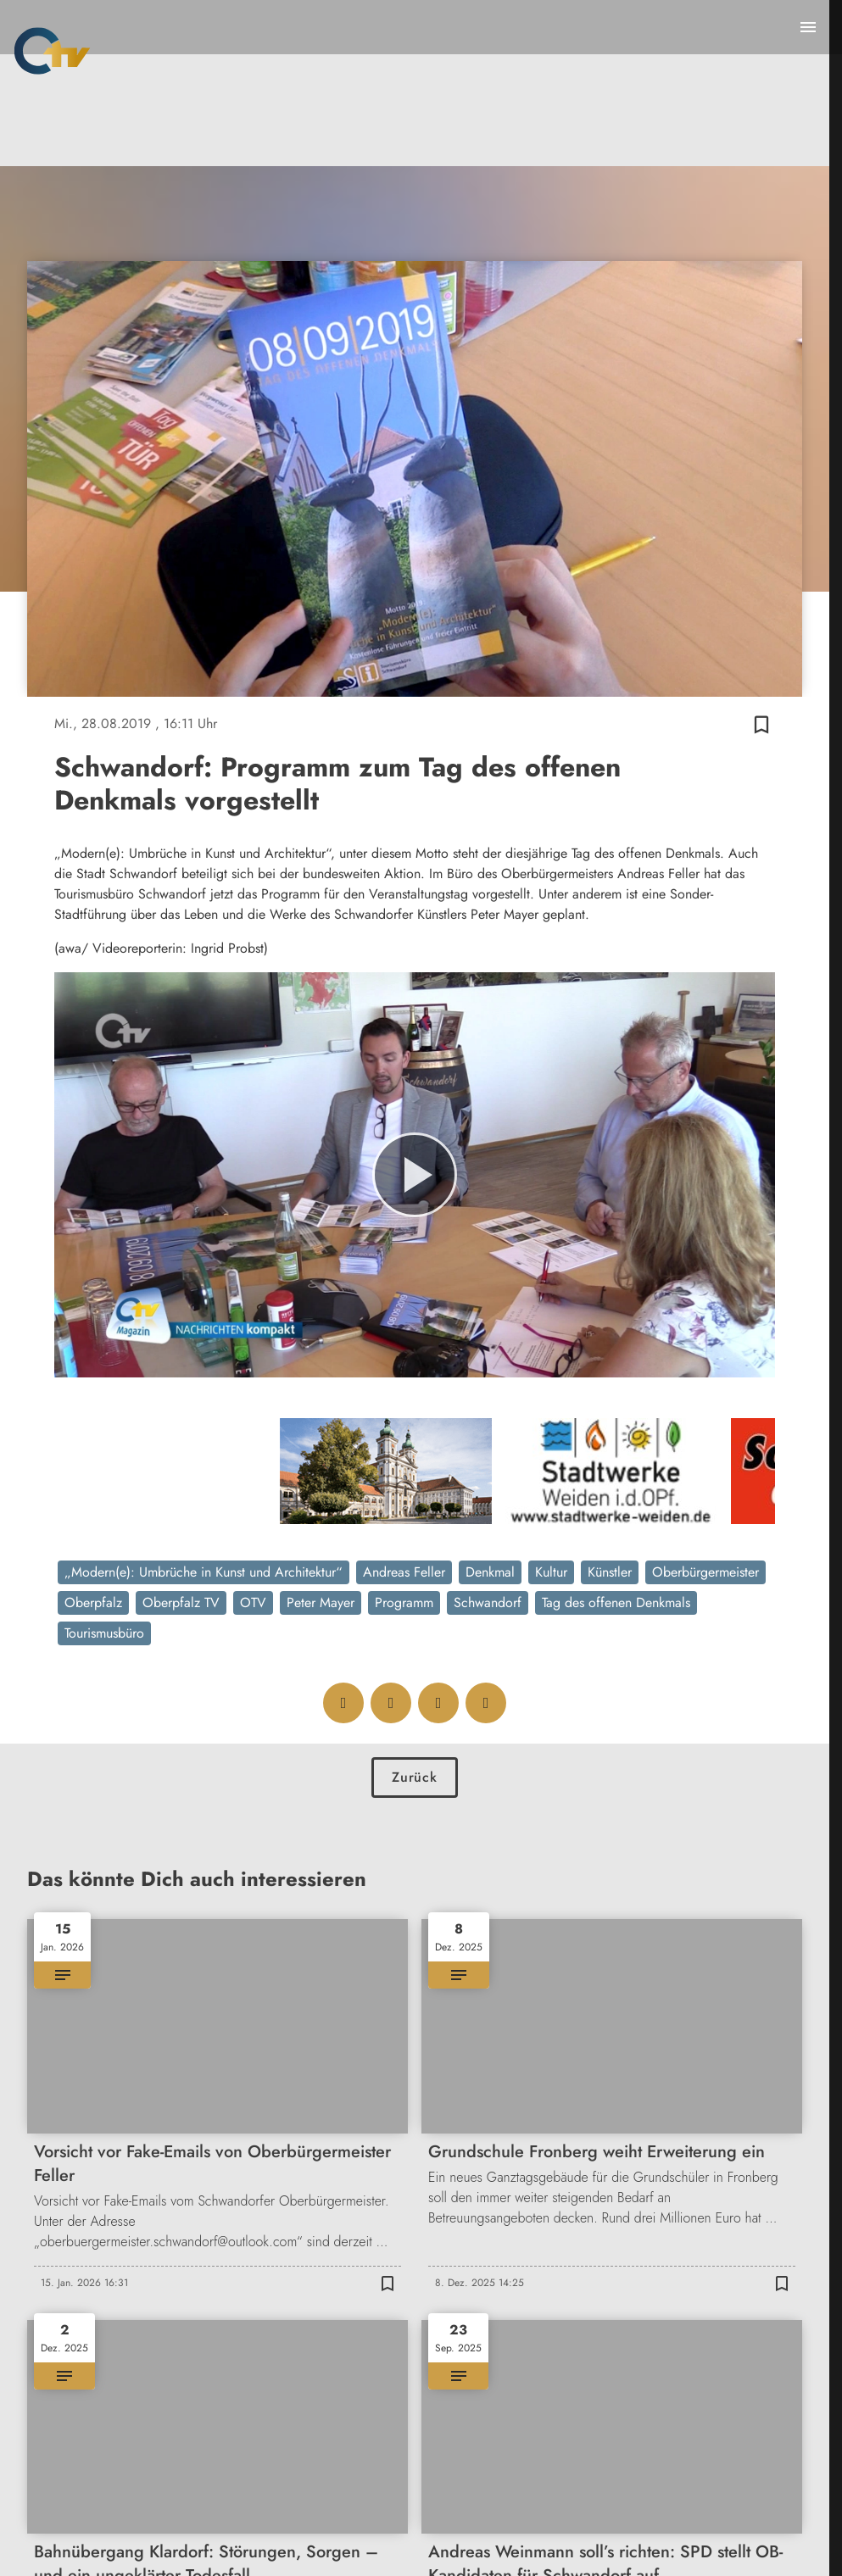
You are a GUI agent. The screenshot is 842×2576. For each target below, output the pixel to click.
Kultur (551, 1572)
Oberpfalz (93, 1602)
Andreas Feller (404, 1572)
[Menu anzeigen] (808, 27)
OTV (253, 1602)
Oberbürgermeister (705, 1572)
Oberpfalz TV (181, 1602)
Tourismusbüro (104, 1633)
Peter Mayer (320, 1602)
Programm (404, 1602)
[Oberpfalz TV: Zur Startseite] (52, 51)
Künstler (610, 1572)
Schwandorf (487, 1602)
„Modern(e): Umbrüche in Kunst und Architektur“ (203, 1572)
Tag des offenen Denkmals (616, 1602)
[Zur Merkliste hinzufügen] (761, 723)
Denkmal (490, 1572)
